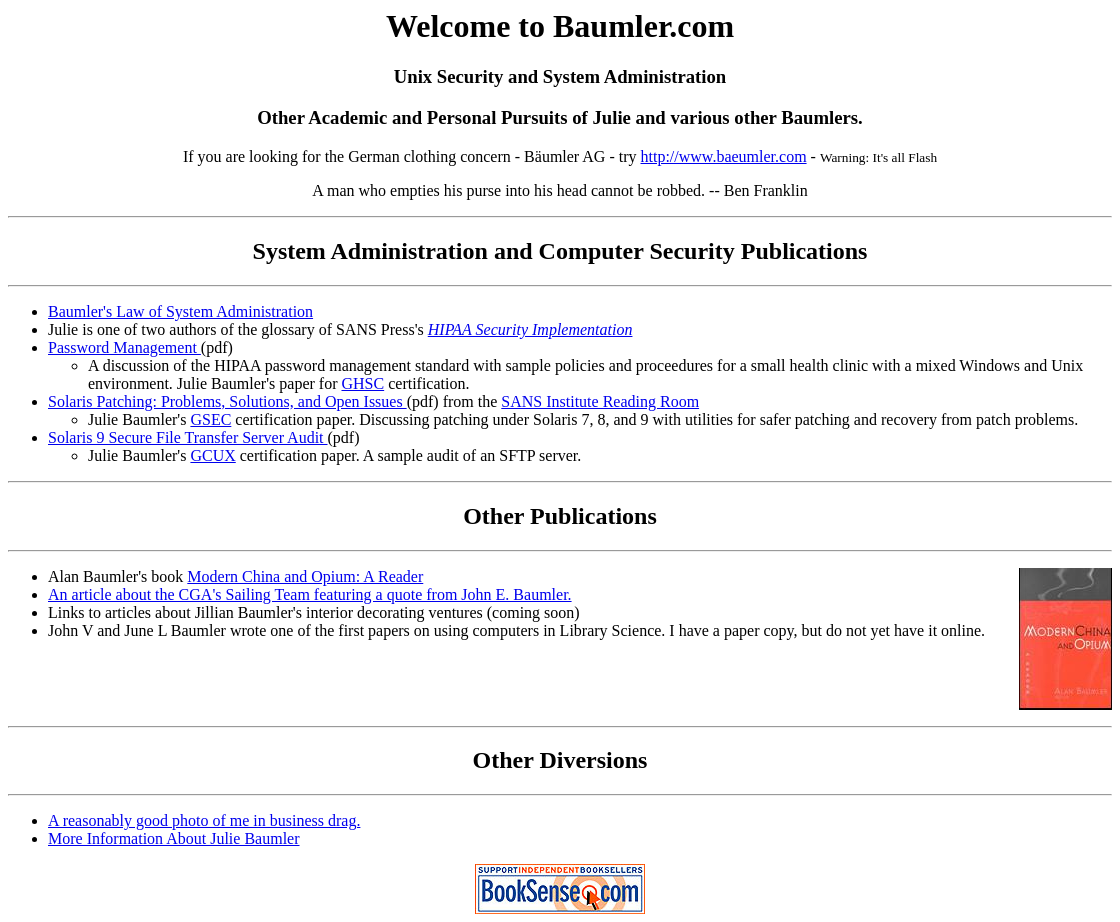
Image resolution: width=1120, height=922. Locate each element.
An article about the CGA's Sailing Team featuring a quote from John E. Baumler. (310, 594)
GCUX (212, 455)
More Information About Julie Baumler (174, 838)
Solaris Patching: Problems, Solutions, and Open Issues (227, 401)
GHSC (362, 383)
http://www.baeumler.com (724, 156)
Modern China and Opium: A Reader (305, 576)
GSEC (210, 419)
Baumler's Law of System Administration (180, 311)
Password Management (124, 347)
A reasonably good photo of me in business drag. (204, 820)
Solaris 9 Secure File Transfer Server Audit (188, 437)
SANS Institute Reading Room (600, 401)
